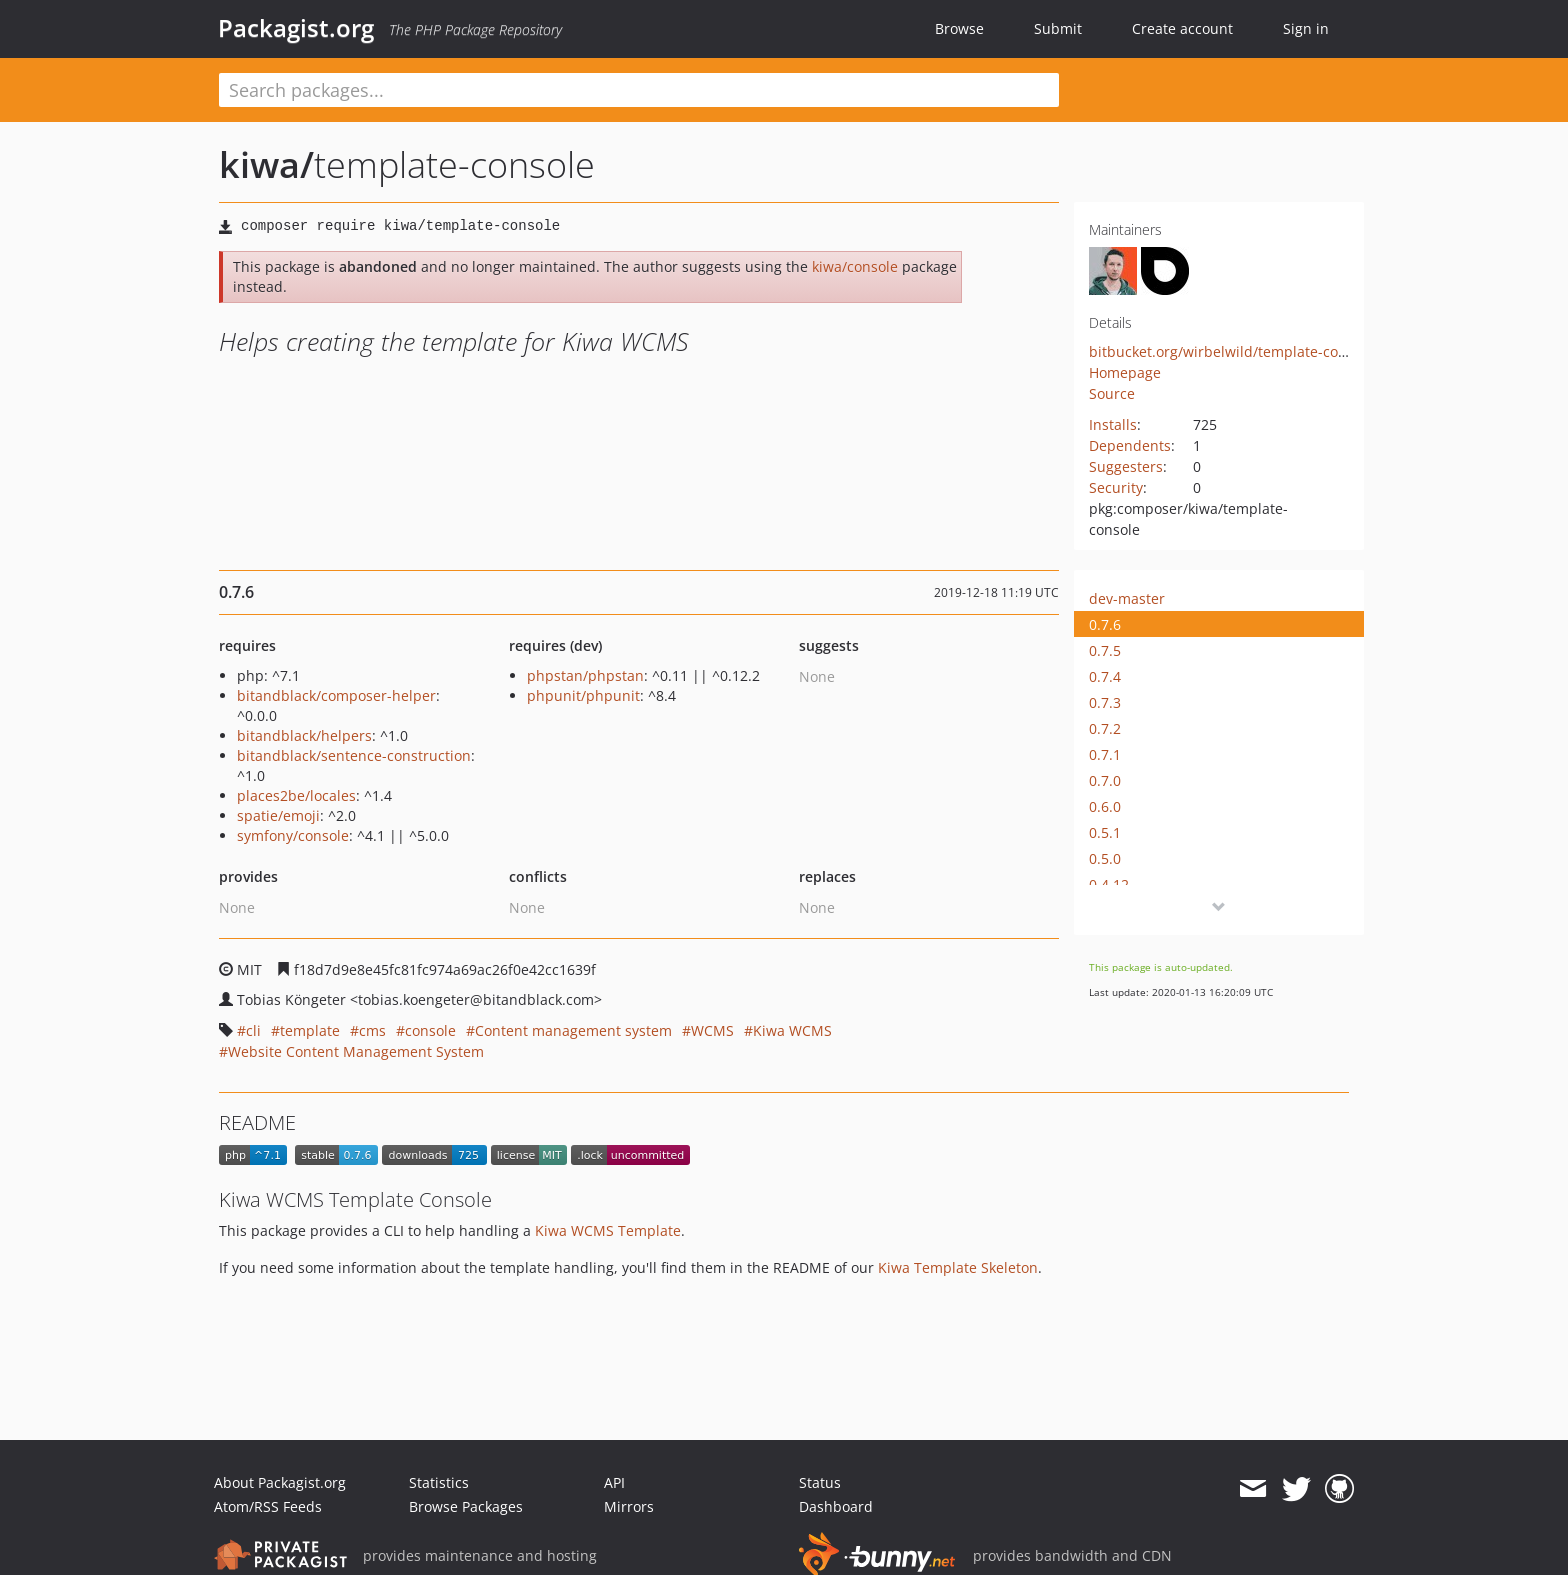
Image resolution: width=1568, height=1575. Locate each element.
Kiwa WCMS (792, 1030)
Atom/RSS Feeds (268, 1506)
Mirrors (629, 1506)
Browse (959, 28)
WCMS (712, 1030)
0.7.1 (1105, 754)
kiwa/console (855, 266)
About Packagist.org (280, 1482)
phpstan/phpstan (585, 675)
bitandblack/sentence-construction (354, 755)
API (614, 1482)
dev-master (1127, 598)
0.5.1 (1105, 832)
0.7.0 (1105, 780)
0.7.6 (1105, 624)
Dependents (1130, 445)
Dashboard (836, 1506)
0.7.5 (1105, 650)
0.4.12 (1109, 884)
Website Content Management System (356, 1051)
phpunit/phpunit (583, 695)
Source (1112, 393)
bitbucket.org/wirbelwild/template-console (1231, 351)
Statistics (439, 1482)
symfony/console (293, 835)
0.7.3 (1105, 702)
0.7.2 (1105, 728)
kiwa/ (266, 164)
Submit (1058, 28)
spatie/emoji (278, 815)
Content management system (573, 1030)
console (430, 1030)
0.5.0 (1105, 858)
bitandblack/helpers (304, 735)
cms (372, 1030)
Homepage (1125, 372)
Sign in (1306, 28)
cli (253, 1030)
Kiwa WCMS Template (608, 1230)
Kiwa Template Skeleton (958, 1267)
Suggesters (1126, 466)
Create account (1182, 28)
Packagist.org (296, 28)
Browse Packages (466, 1506)
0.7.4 (1105, 676)
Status (820, 1482)
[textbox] (639, 90)
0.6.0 (1105, 806)
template (310, 1030)
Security (1116, 487)
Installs (1113, 424)
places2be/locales (296, 795)
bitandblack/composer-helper (336, 695)
